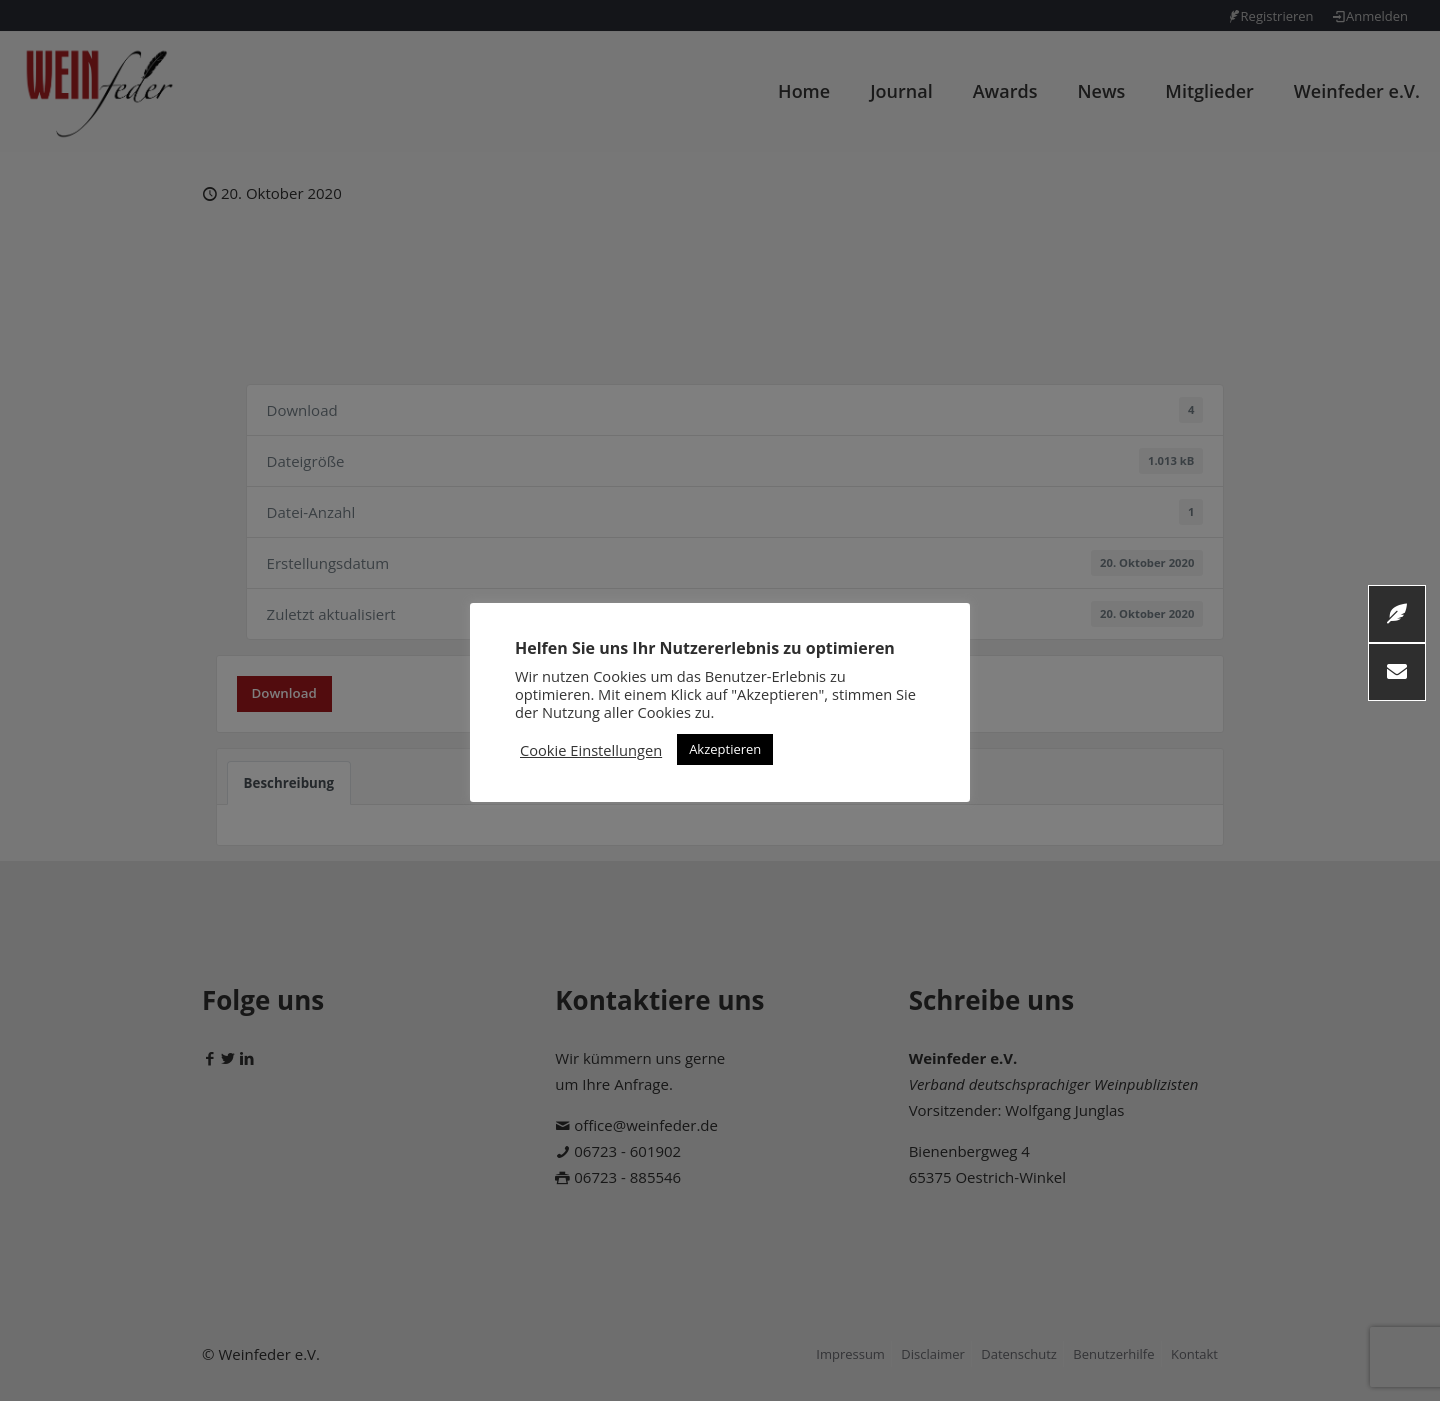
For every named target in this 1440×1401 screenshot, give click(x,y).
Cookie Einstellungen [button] (591, 750)
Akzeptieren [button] (725, 749)
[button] (1397, 672)
